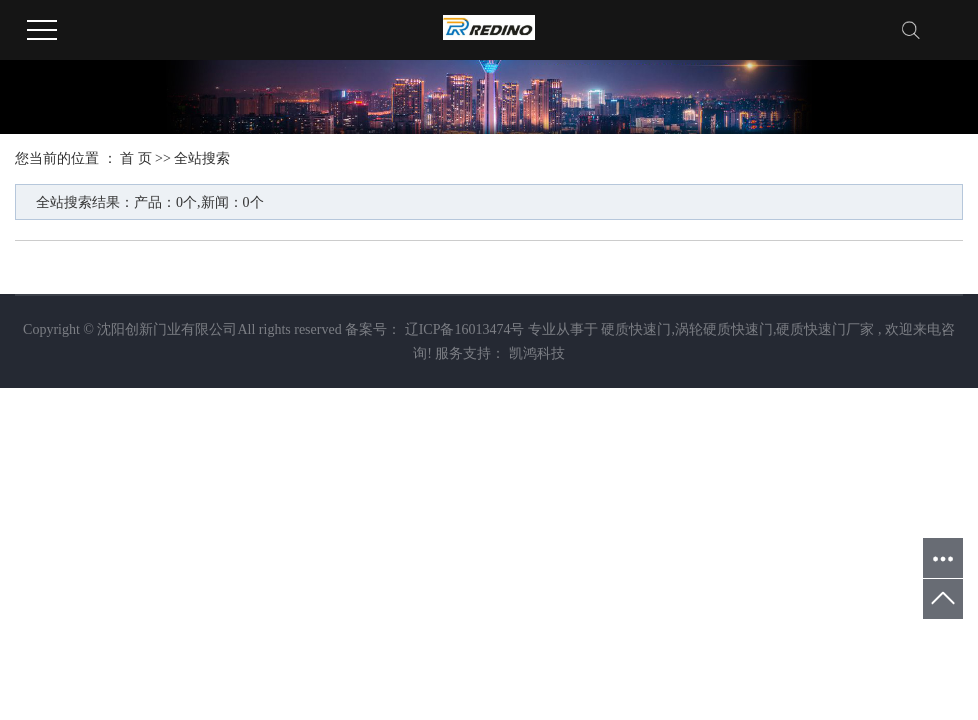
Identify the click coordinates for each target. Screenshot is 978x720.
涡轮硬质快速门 (724, 329)
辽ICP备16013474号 (465, 329)
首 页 (136, 158)
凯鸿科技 (535, 353)
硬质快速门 (636, 329)
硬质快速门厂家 (825, 329)
